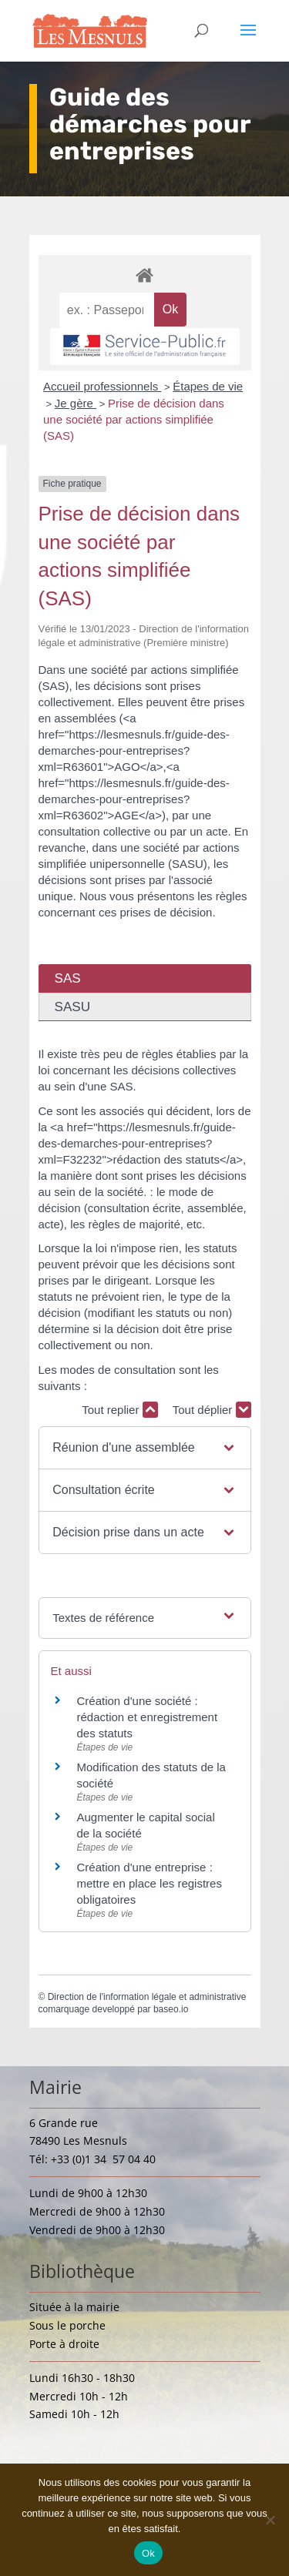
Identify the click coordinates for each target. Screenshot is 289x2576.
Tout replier (119, 1410)
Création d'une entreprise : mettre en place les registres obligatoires (149, 1883)
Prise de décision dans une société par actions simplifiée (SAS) (133, 419)
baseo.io (170, 2009)
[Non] (269, 2519)
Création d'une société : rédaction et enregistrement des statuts (147, 1717)
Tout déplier (212, 1410)
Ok (148, 2553)
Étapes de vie (208, 386)
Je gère (75, 403)
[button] (144, 1448)
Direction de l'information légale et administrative (147, 1996)
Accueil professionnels (102, 386)
